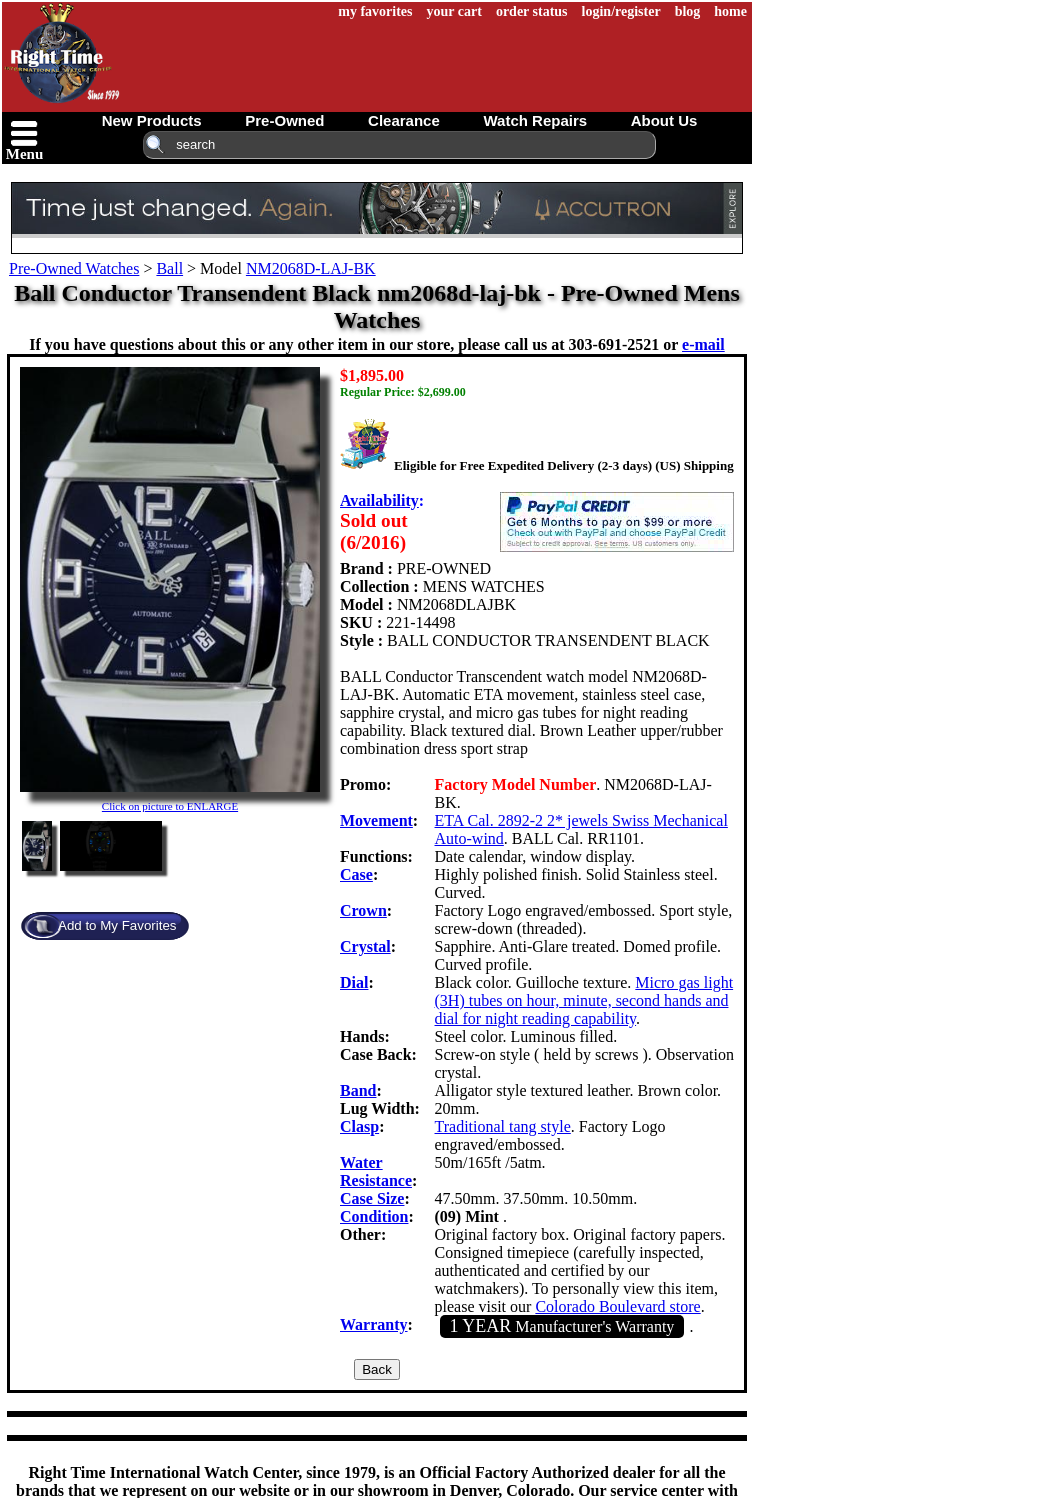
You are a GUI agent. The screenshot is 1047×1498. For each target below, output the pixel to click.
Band (358, 1090)
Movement (376, 820)
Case (356, 874)
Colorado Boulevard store (617, 1306)
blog (688, 11)
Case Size (372, 1198)
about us (664, 120)
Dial (354, 982)
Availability (379, 500)
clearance (404, 120)
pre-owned (284, 120)
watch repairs (535, 120)
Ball (169, 268)
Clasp (359, 1126)
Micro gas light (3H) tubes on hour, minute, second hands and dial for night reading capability (584, 1000)
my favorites (375, 11)
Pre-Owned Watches (74, 268)
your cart (454, 11)
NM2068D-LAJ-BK (311, 268)
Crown (363, 910)
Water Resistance (376, 1171)
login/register (621, 11)
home (730, 11)
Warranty (374, 1324)
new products (152, 120)
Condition (374, 1216)
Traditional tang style (503, 1126)
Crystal (365, 946)
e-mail (703, 344)
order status (532, 11)
